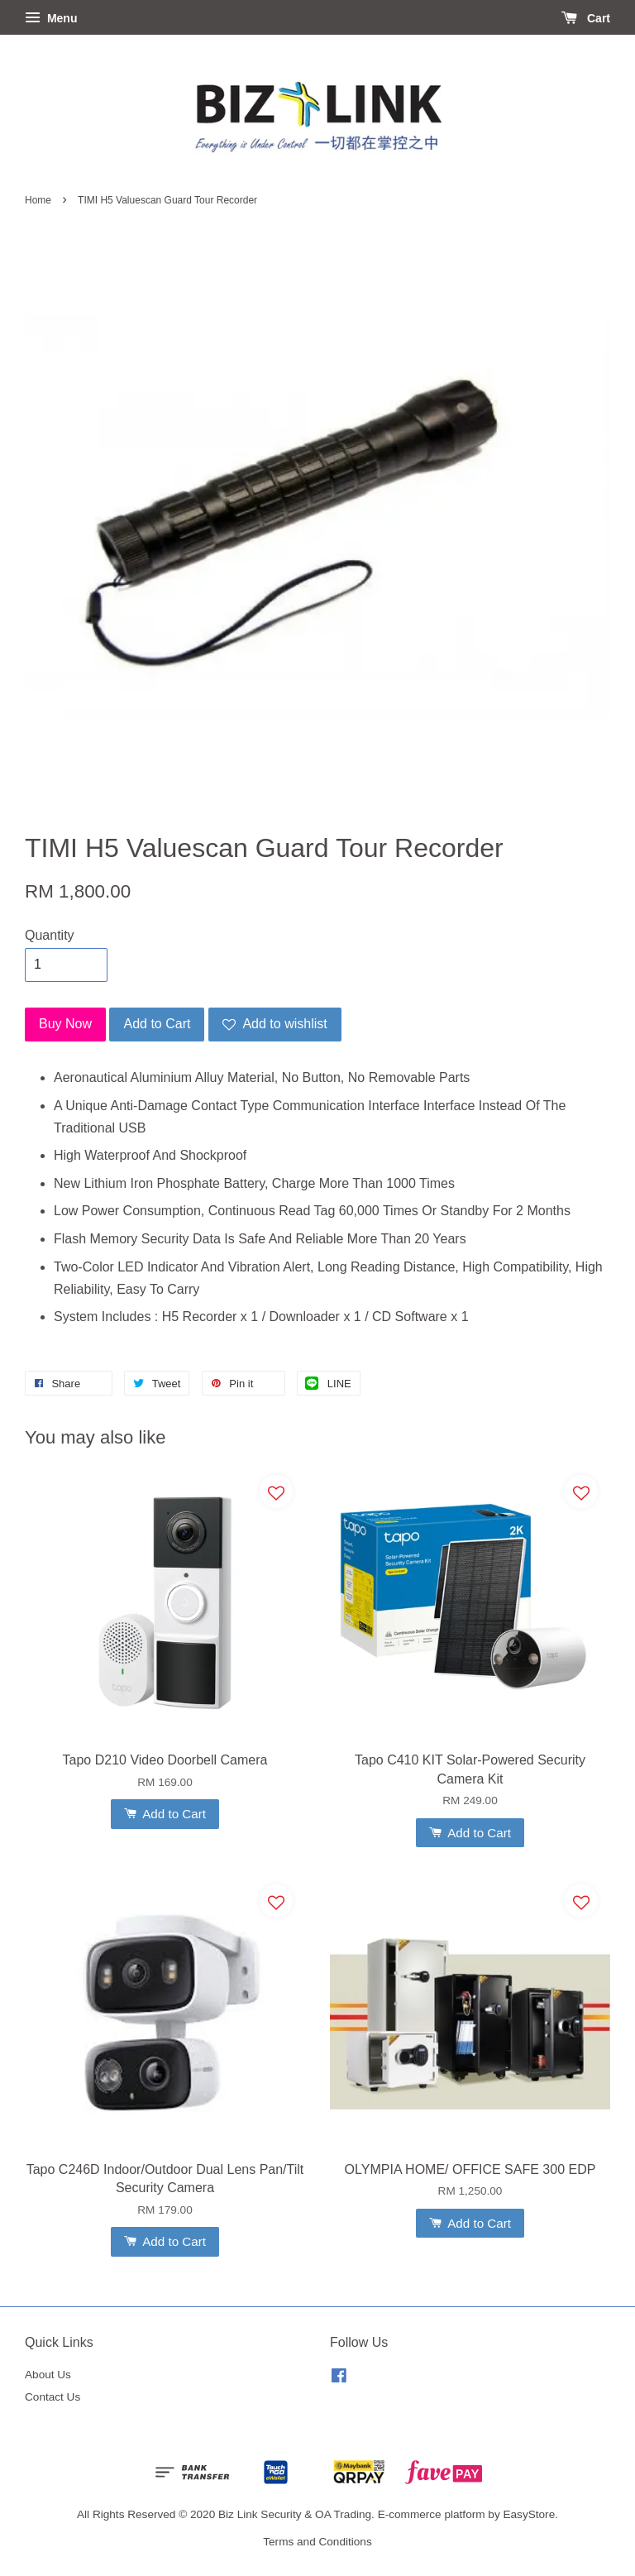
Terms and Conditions (317, 2541)
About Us (48, 2374)
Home (38, 200)
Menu (51, 18)
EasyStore (529, 2514)
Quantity (49, 935)
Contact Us (52, 2397)
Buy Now (65, 1024)
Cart (585, 18)
